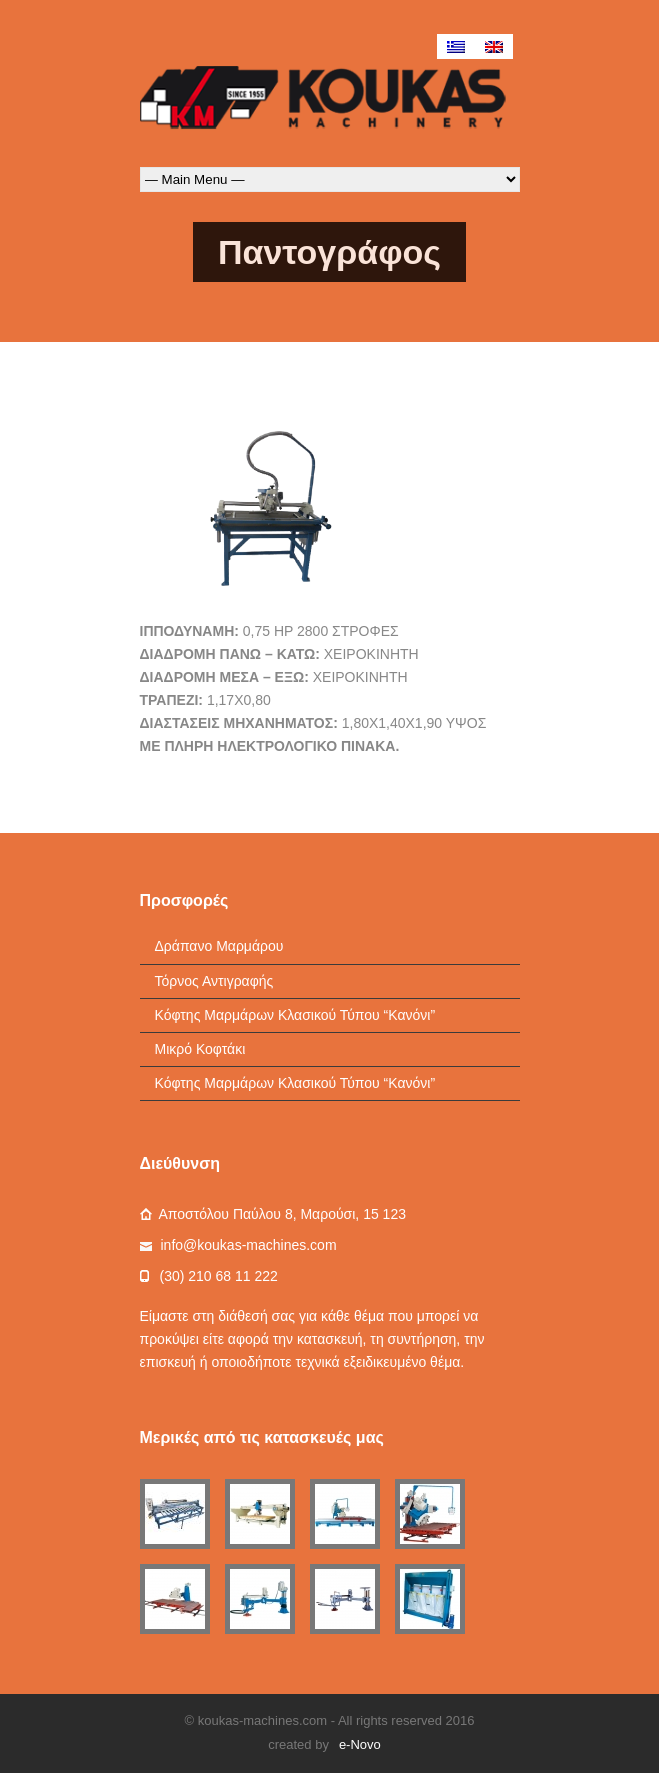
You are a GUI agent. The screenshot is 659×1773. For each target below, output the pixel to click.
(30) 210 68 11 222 (219, 1276)
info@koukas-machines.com (249, 1245)
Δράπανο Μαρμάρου (219, 946)
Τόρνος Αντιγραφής (214, 981)
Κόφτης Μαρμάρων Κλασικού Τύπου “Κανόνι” (295, 1015)
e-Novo (360, 1744)
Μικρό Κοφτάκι (200, 1049)
